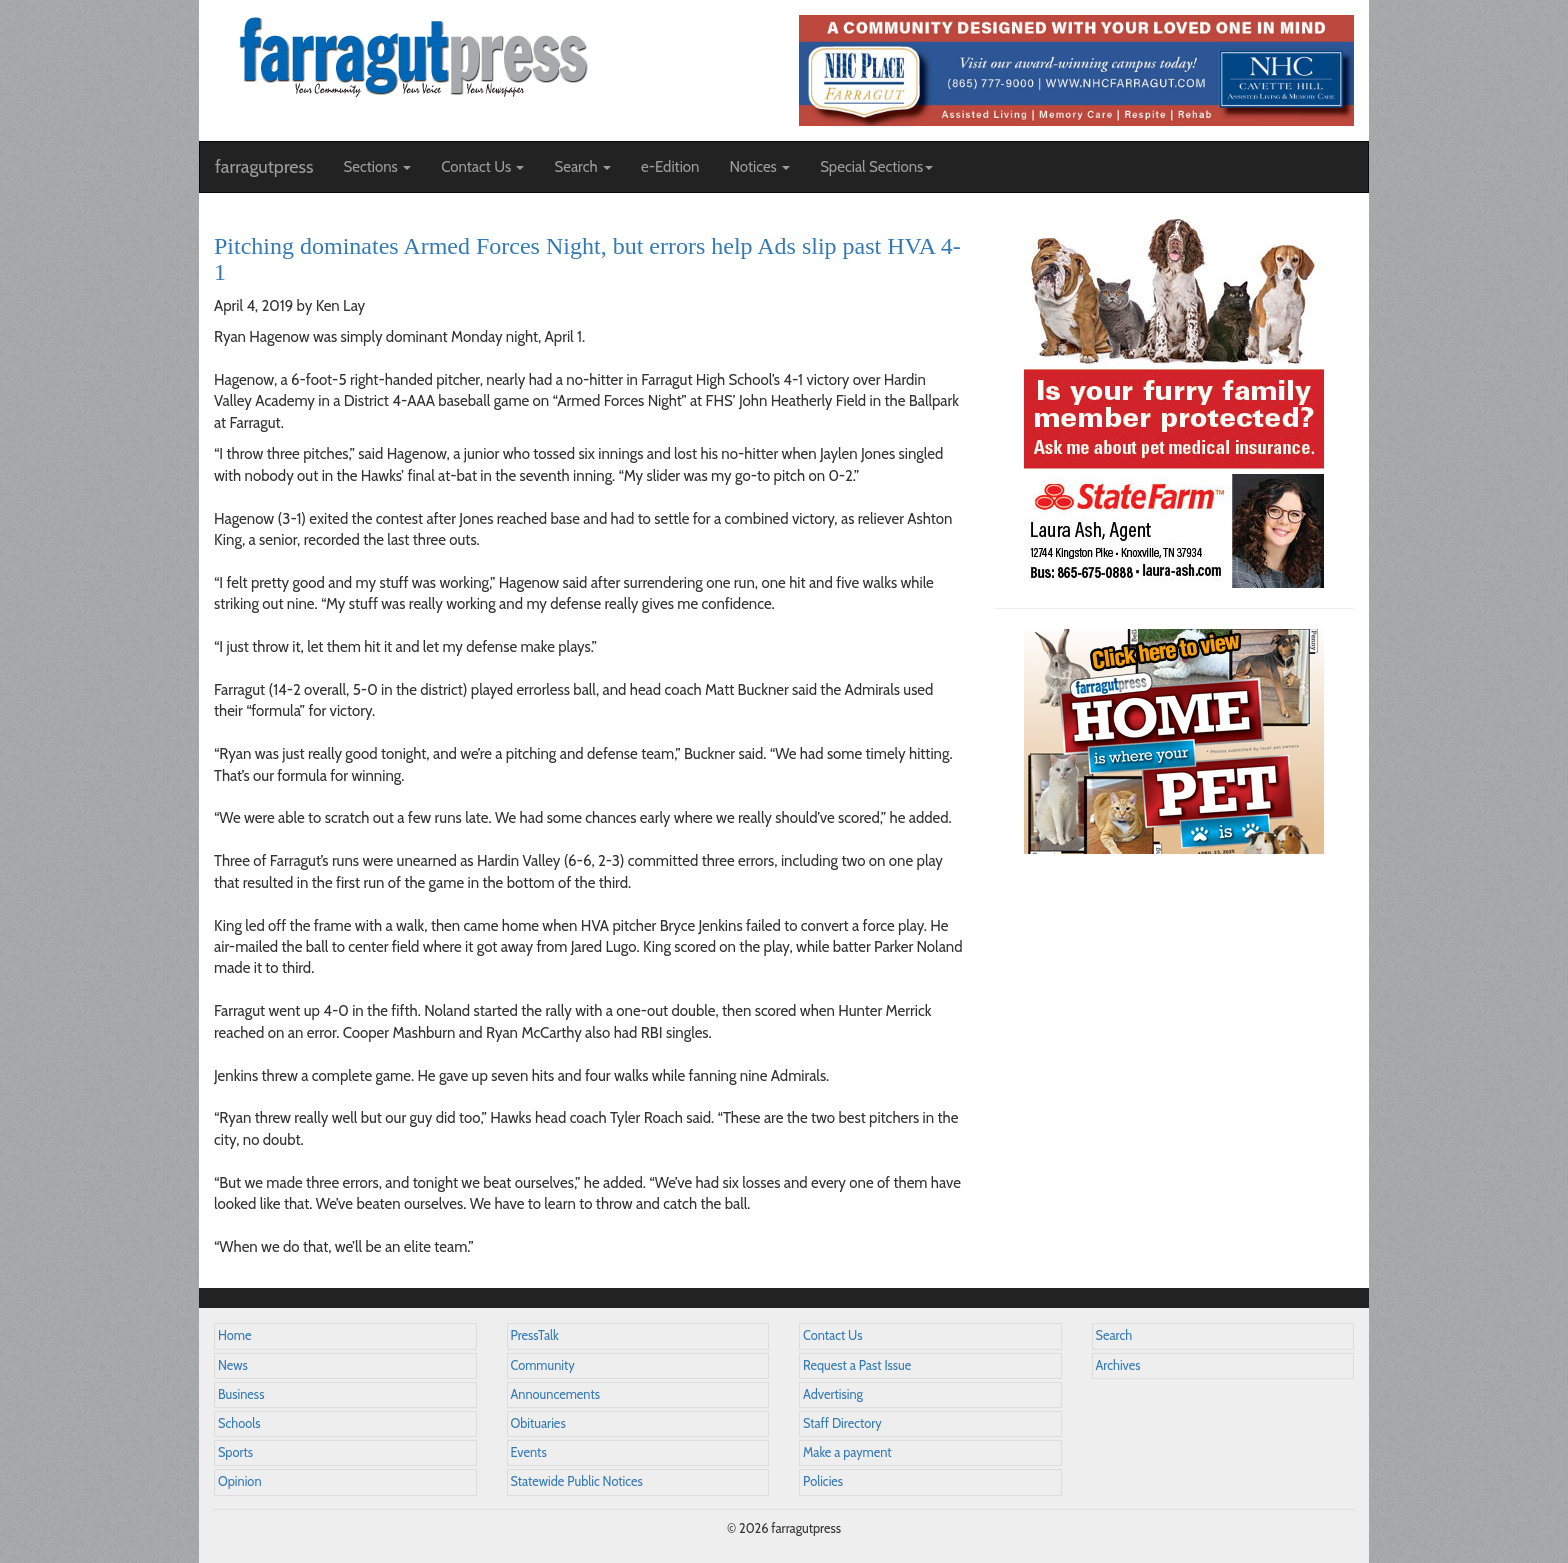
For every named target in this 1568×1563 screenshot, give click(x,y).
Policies (823, 1481)
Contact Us (832, 1335)
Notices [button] (759, 167)
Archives (1118, 1365)
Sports (235, 1452)
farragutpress (264, 167)
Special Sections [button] (876, 167)
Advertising (833, 1394)
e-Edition (670, 167)
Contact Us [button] (482, 167)
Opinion (240, 1481)
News (233, 1365)
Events (529, 1452)
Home (235, 1335)
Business (241, 1394)
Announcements (555, 1394)
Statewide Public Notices (577, 1481)
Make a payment (847, 1452)
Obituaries (538, 1423)
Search (1114, 1335)
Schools (239, 1423)
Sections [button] (377, 167)
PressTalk (535, 1335)
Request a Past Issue (857, 1365)
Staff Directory (842, 1423)
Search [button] (582, 167)
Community (543, 1365)
